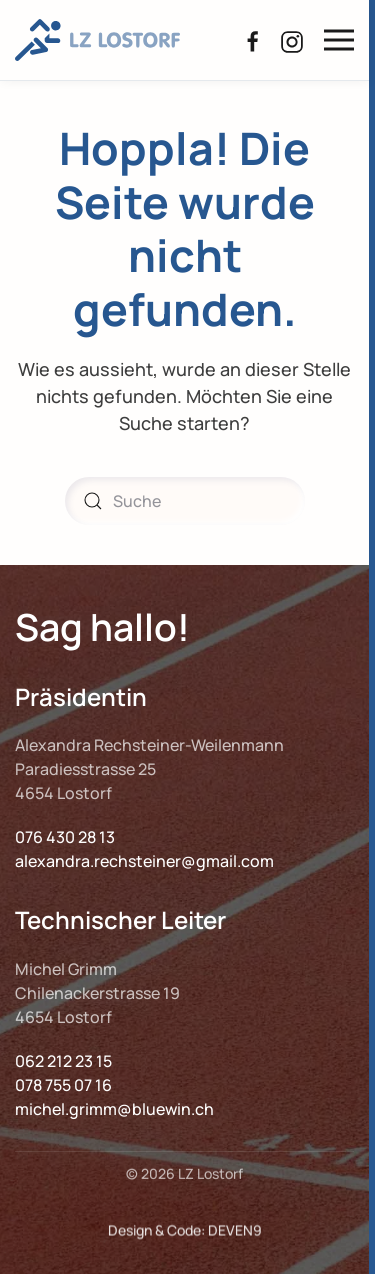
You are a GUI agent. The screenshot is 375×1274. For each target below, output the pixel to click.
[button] (339, 40)
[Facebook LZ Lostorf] (253, 39)
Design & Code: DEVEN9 (185, 1235)
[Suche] (185, 501)
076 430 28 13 (65, 837)
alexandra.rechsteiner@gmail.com (144, 861)
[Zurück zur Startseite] (97, 40)
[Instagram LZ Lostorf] (292, 39)
